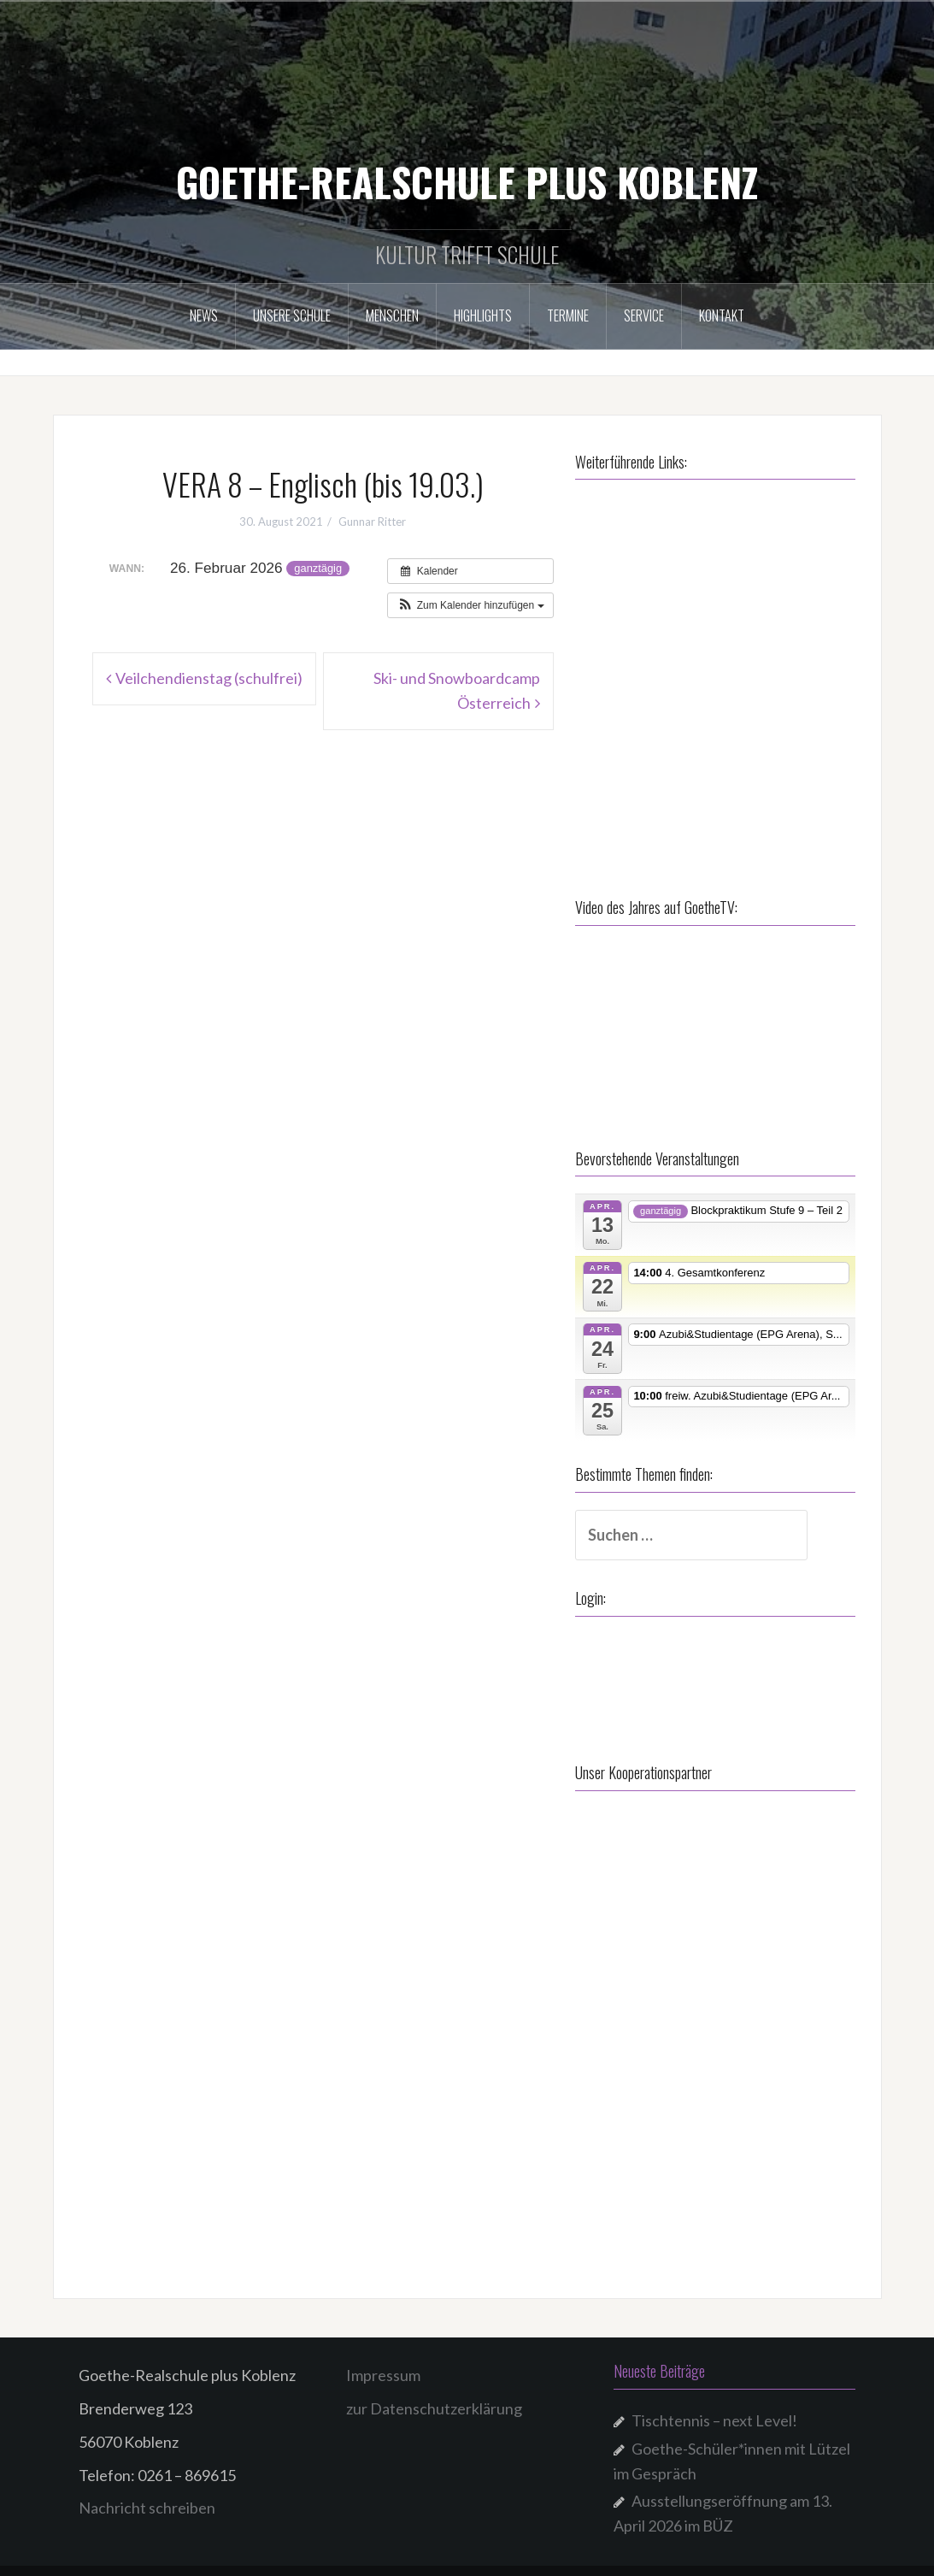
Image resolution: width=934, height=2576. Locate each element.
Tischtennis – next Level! (714, 2405)
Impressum (383, 2359)
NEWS (204, 315)
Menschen (392, 315)
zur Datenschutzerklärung (434, 2393)
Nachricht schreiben (147, 2492)
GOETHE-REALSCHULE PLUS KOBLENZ (467, 181)
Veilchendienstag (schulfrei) (209, 678)
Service (644, 315)
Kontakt (721, 315)
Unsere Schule (292, 315)
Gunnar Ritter (372, 521)
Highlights (483, 315)
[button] (470, 605)
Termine (568, 315)
